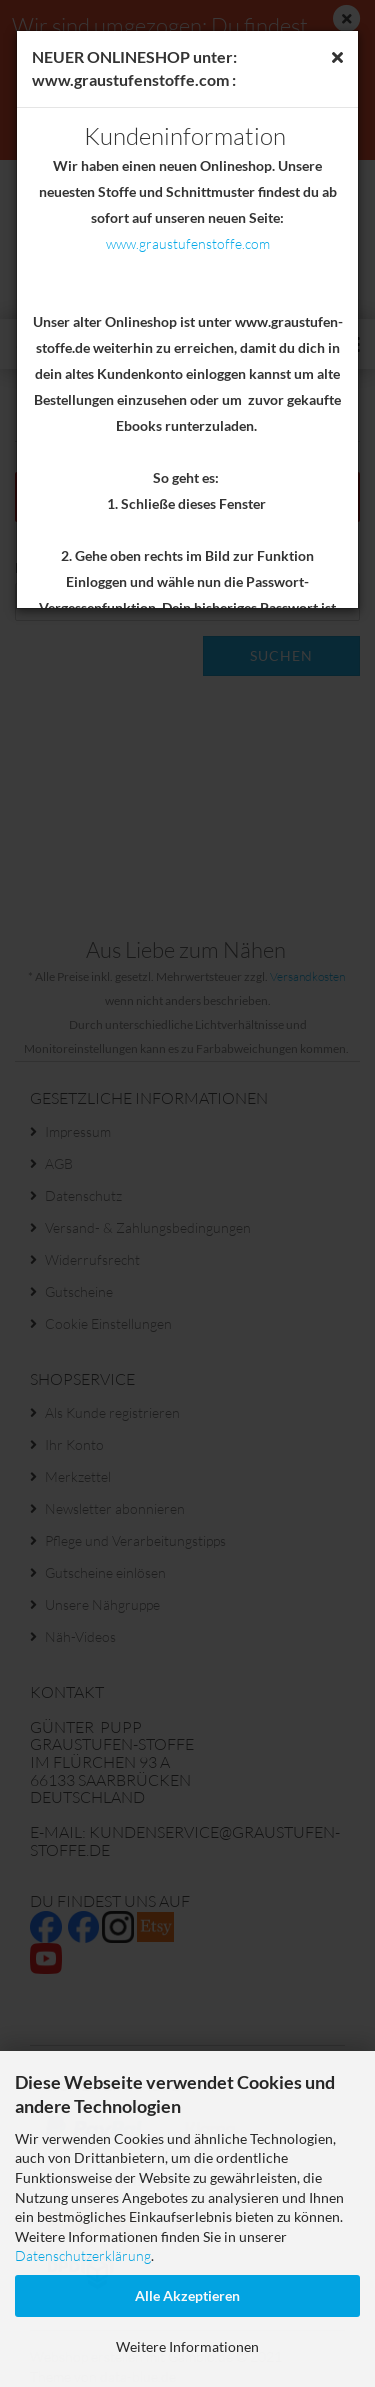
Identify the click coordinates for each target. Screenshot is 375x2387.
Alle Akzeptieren (187, 2295)
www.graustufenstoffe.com (188, 243)
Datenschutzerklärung (83, 2255)
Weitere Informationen (187, 2346)
